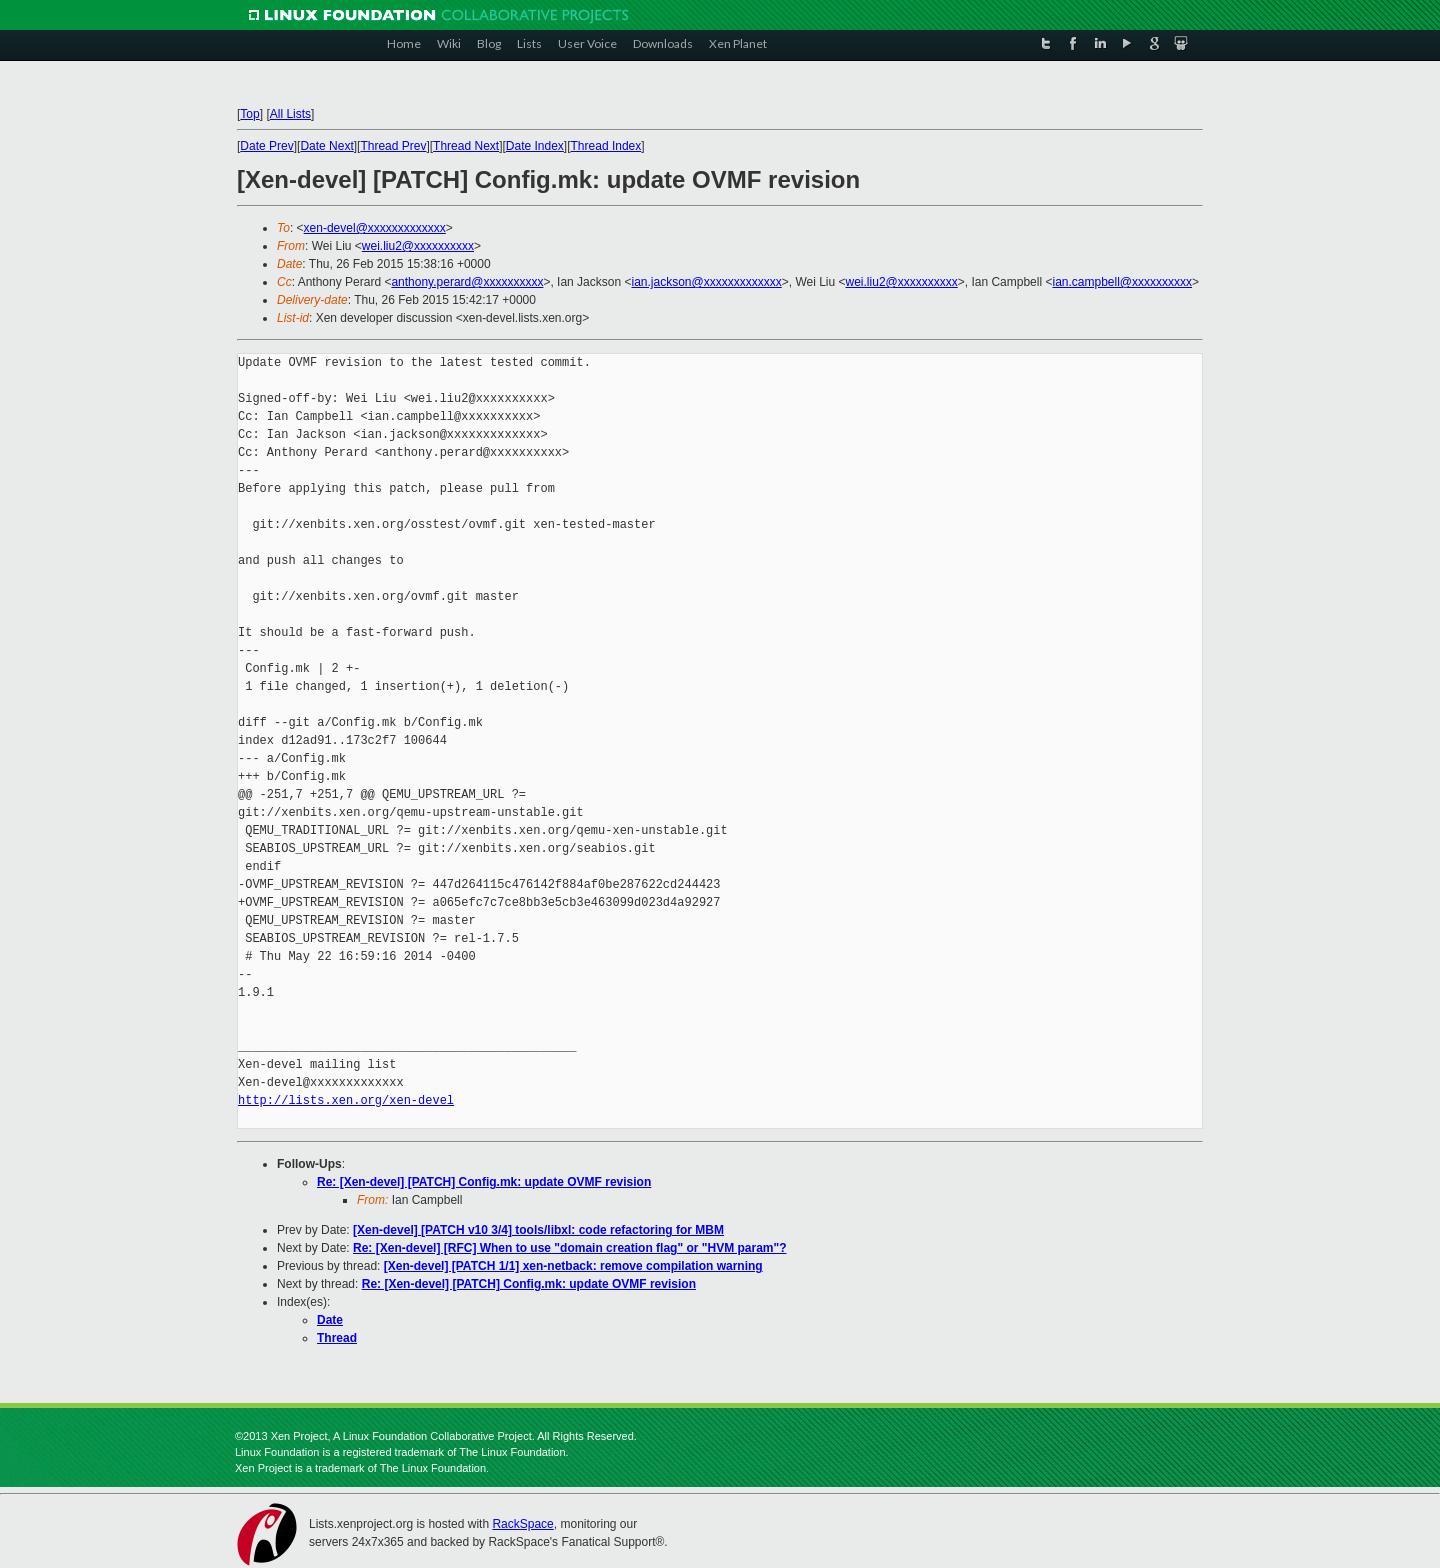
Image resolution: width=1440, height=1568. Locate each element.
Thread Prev (393, 146)
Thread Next (466, 146)
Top (249, 114)
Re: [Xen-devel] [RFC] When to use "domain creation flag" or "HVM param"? (569, 1248)
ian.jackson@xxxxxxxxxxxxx (706, 282)
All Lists (290, 114)
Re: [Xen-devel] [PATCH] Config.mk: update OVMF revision (484, 1182)
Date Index (535, 146)
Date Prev (266, 146)
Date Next (326, 146)
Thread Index (606, 146)
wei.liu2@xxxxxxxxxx (418, 246)
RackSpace (522, 1524)
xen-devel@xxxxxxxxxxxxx (375, 228)
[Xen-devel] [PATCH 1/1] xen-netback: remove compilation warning (573, 1266)
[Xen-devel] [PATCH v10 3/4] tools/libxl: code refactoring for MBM (538, 1230)
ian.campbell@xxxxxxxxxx (1122, 282)
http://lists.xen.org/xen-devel (346, 1100)
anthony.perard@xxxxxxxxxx (467, 282)
